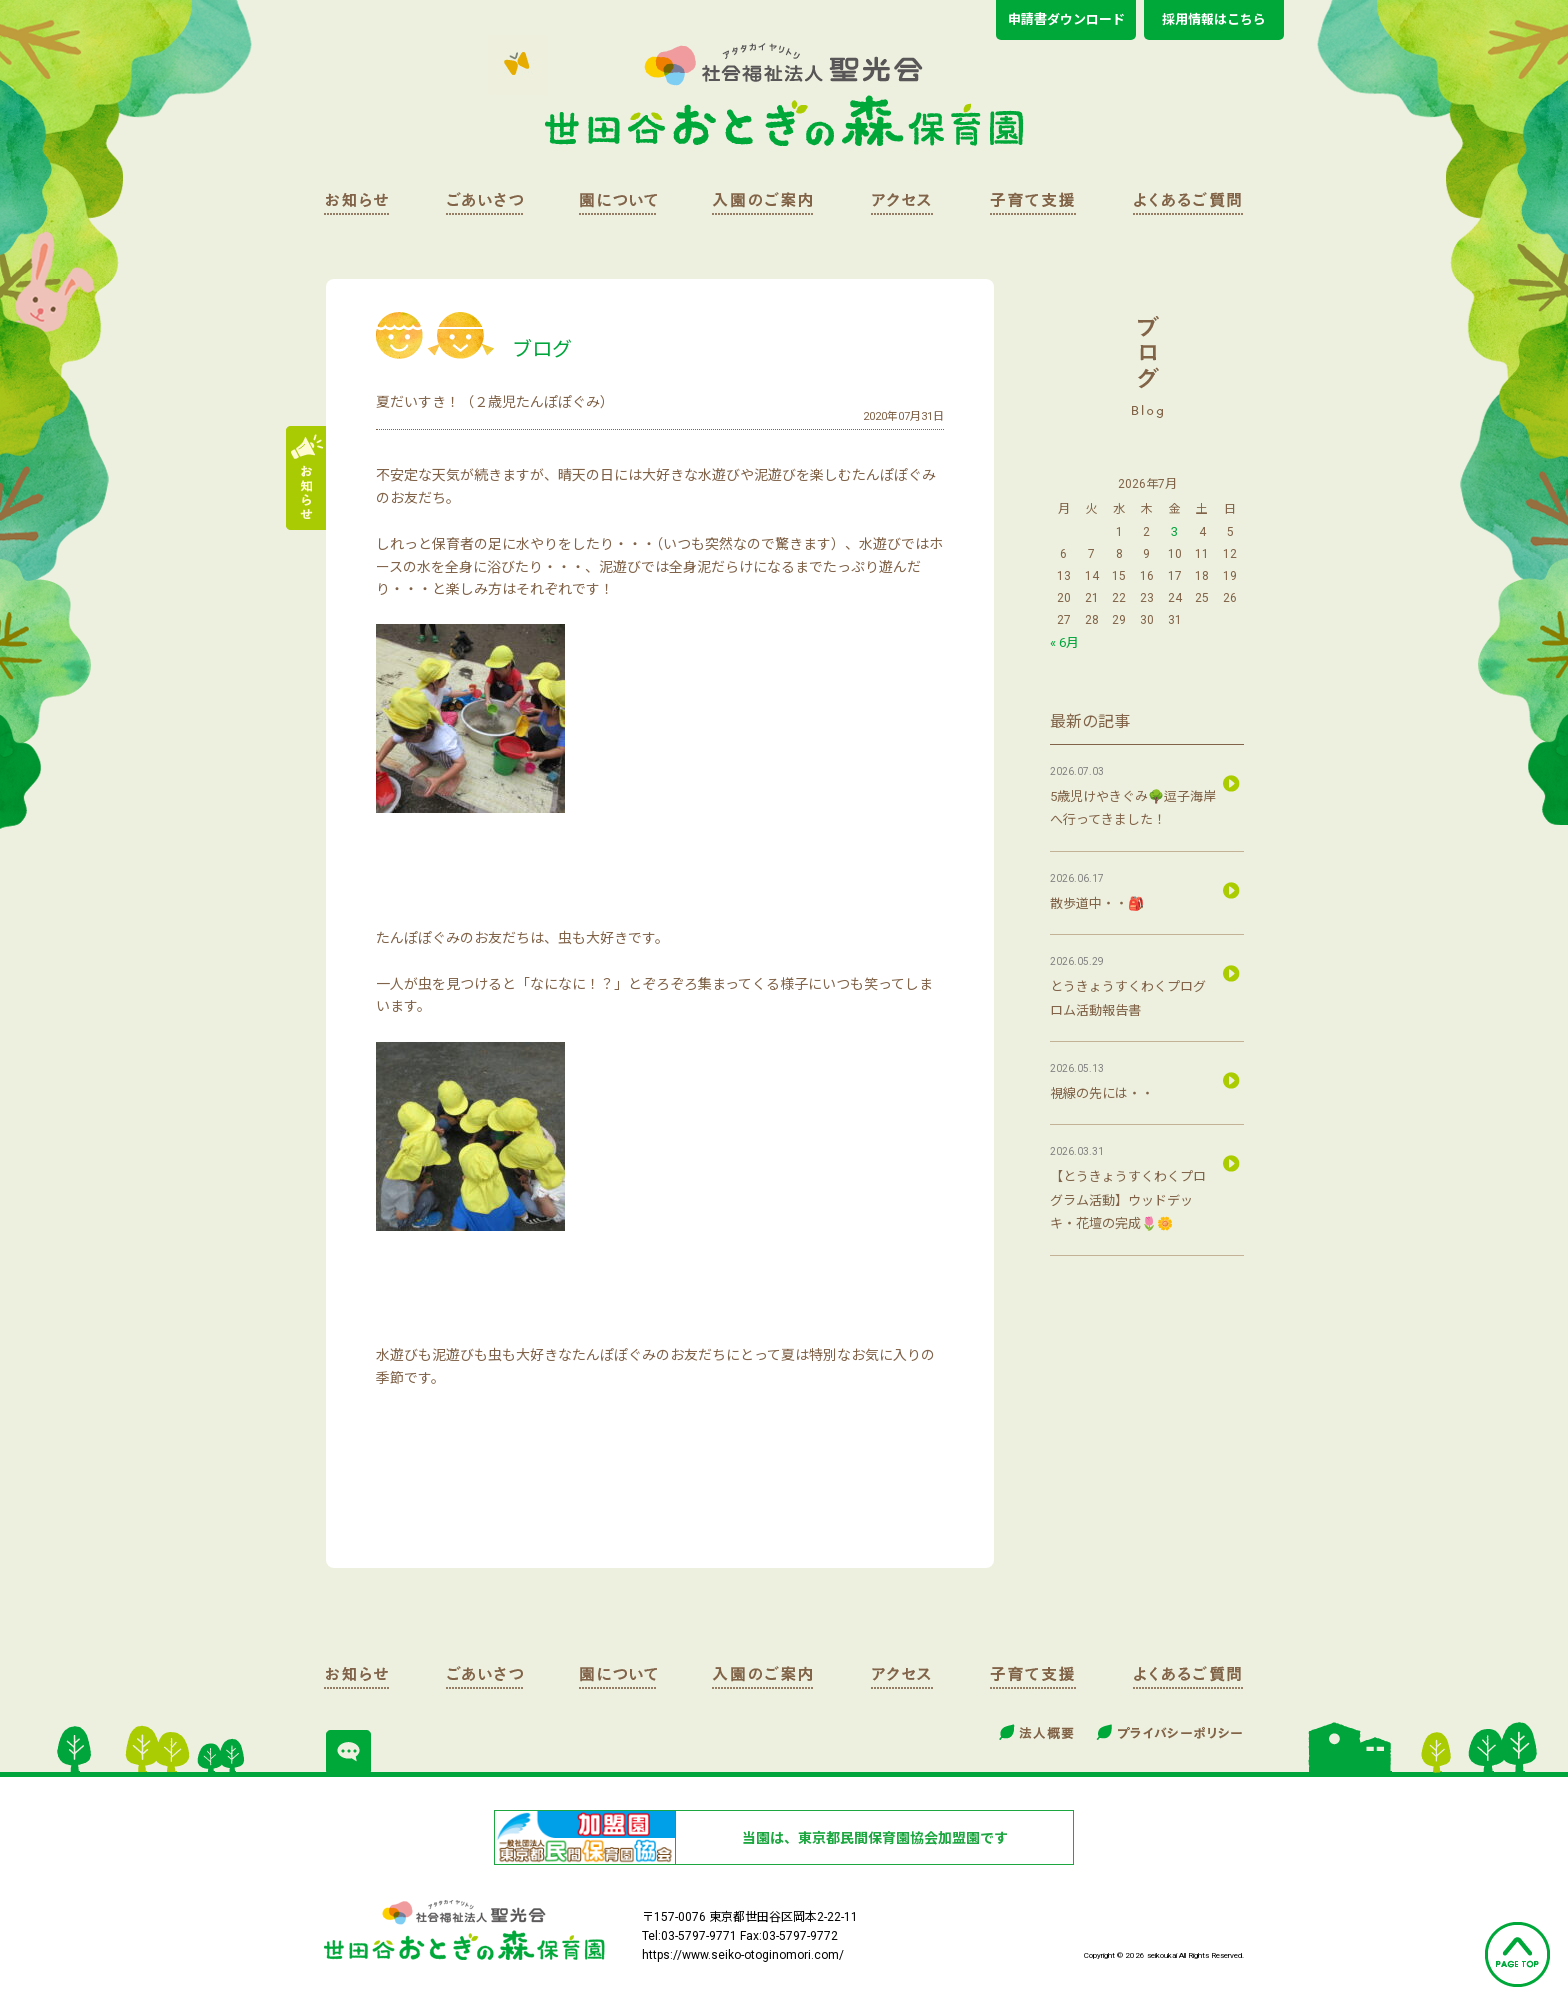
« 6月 (1064, 642)
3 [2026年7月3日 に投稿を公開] (1174, 531)
